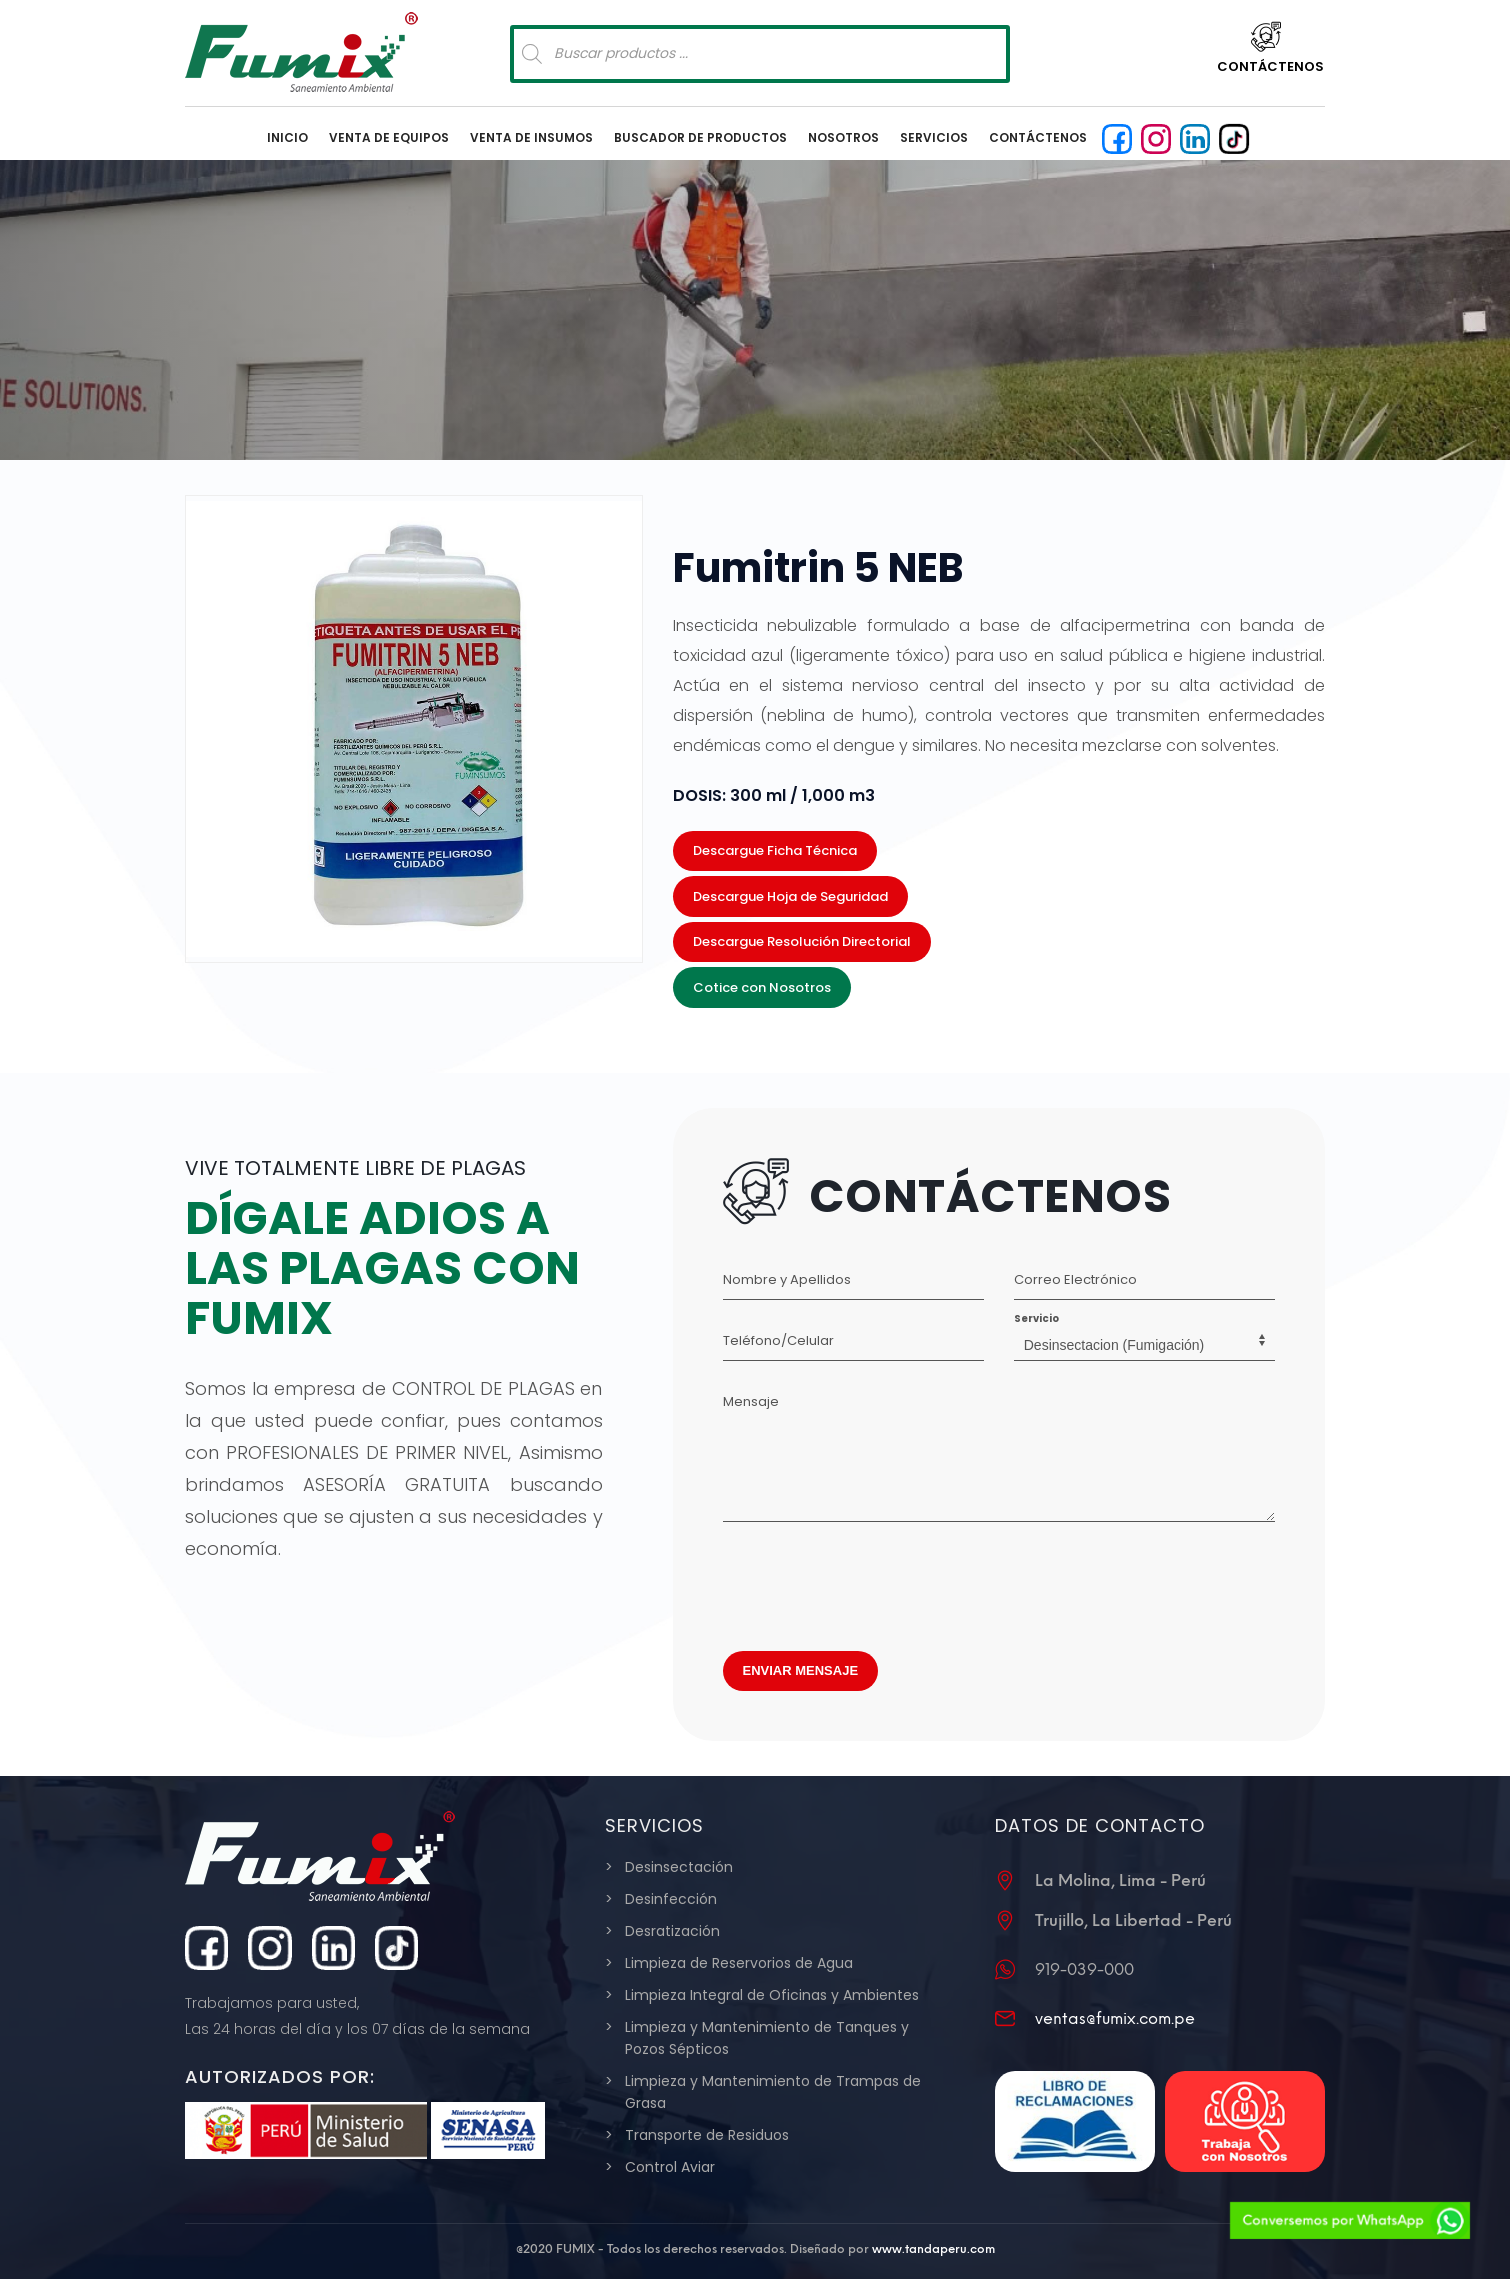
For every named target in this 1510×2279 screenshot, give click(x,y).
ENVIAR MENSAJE (801, 1670)
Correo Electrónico (1075, 1279)
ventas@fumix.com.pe (1115, 2018)
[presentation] (875, 1581)
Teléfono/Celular (778, 1340)
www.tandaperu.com (933, 2249)
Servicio (1036, 1318)
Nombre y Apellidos (787, 1279)
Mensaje (751, 1401)
